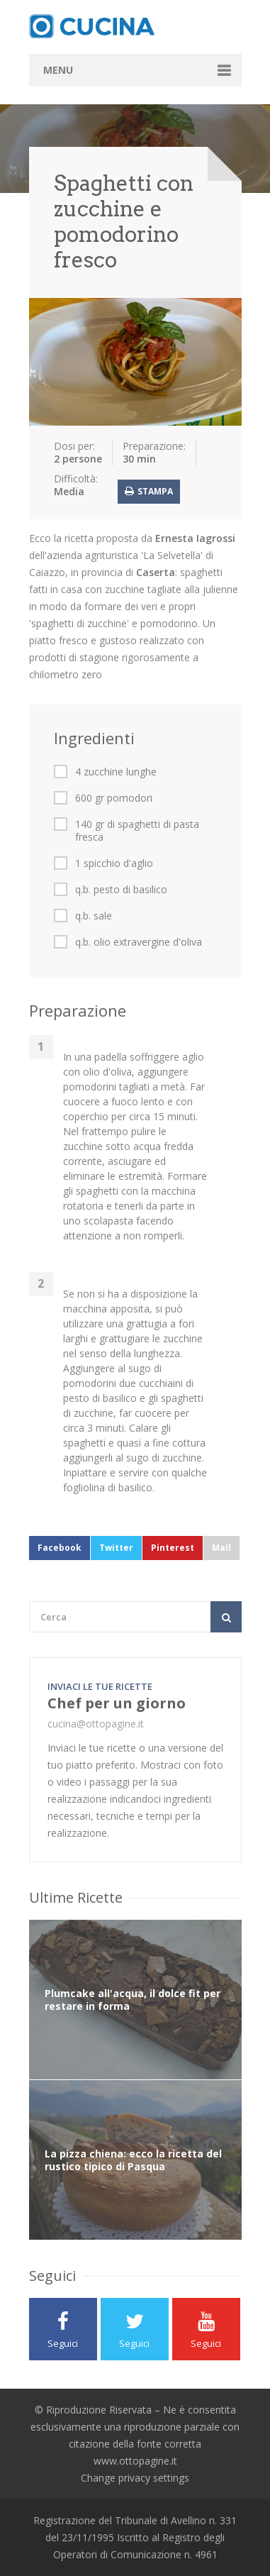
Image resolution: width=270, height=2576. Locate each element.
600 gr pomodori (113, 798)
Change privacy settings (135, 2477)
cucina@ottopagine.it (95, 1723)
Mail (221, 1548)
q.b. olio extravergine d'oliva (138, 942)
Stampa (149, 491)
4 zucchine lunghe (116, 771)
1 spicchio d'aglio (114, 863)
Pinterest (172, 1548)
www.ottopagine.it (135, 2460)
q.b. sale (93, 916)
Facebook (59, 1548)
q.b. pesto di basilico (121, 889)
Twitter (116, 1548)
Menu (58, 70)
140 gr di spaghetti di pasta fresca (137, 831)
